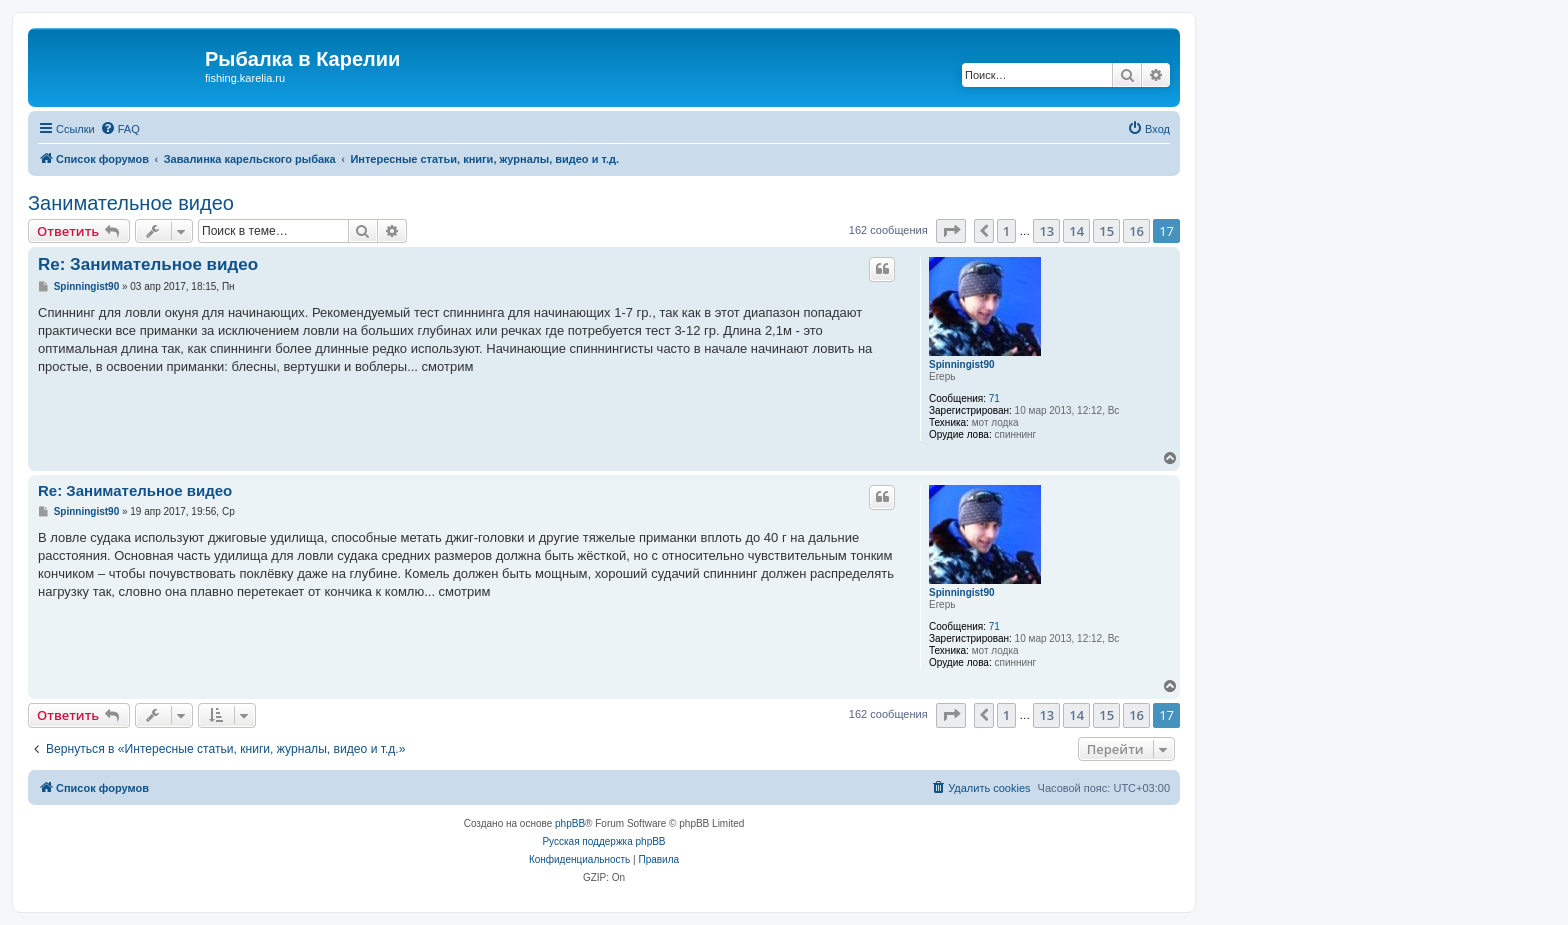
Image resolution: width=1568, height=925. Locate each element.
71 (994, 398)
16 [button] (1136, 231)
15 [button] (1106, 231)
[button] (951, 231)
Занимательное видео (131, 203)
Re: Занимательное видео (148, 264)
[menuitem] (120, 129)
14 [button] (1076, 231)
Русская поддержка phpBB (603, 841)
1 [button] (1006, 231)
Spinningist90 (962, 364)
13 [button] (1046, 231)
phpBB (570, 823)
